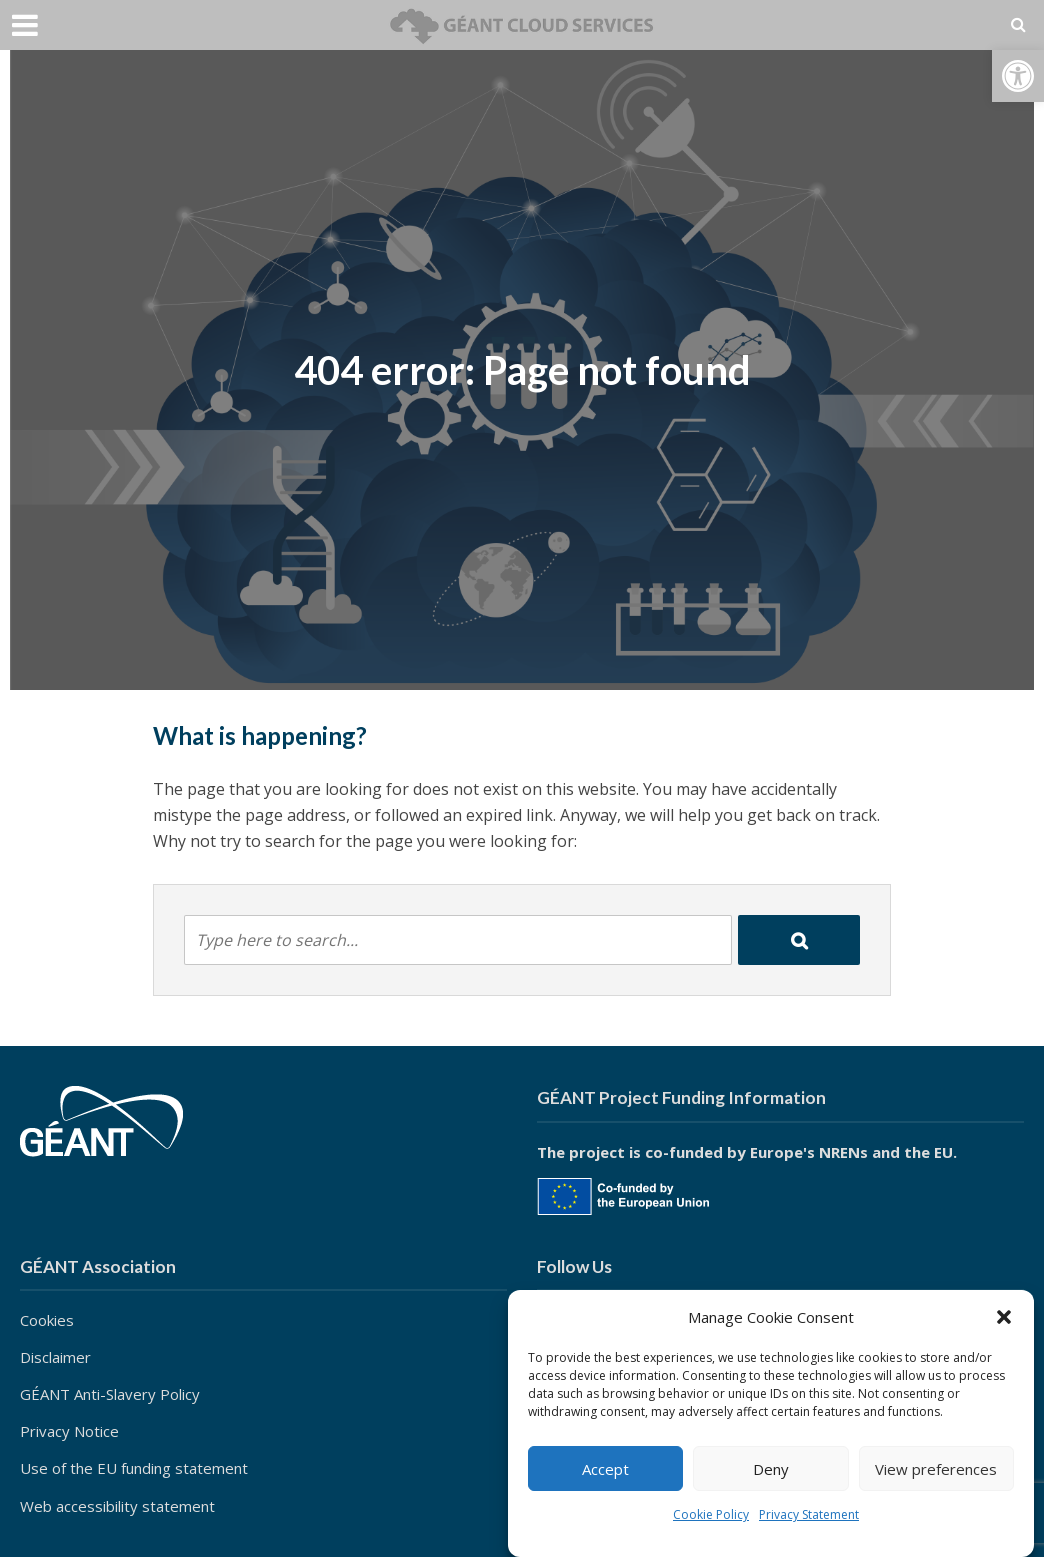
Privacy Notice (69, 1431)
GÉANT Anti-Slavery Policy (110, 1394)
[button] (1018, 76)
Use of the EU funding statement (134, 1468)
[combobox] (458, 940)
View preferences (936, 1469)
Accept (605, 1469)
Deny (771, 1469)
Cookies (47, 1320)
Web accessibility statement (117, 1506)
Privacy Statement (809, 1514)
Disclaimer (55, 1357)
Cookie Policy (711, 1514)
